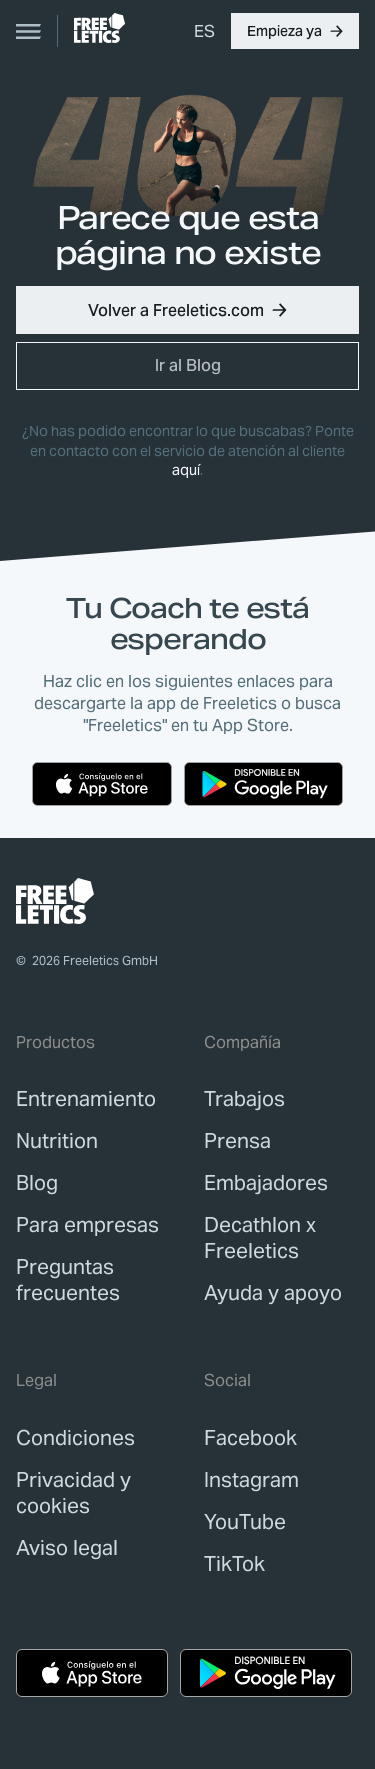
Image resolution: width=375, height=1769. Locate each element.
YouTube (245, 1522)
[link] (99, 28)
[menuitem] (204, 31)
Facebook (250, 1438)
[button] (295, 31)
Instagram (251, 1480)
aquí (186, 470)
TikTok (234, 1564)
